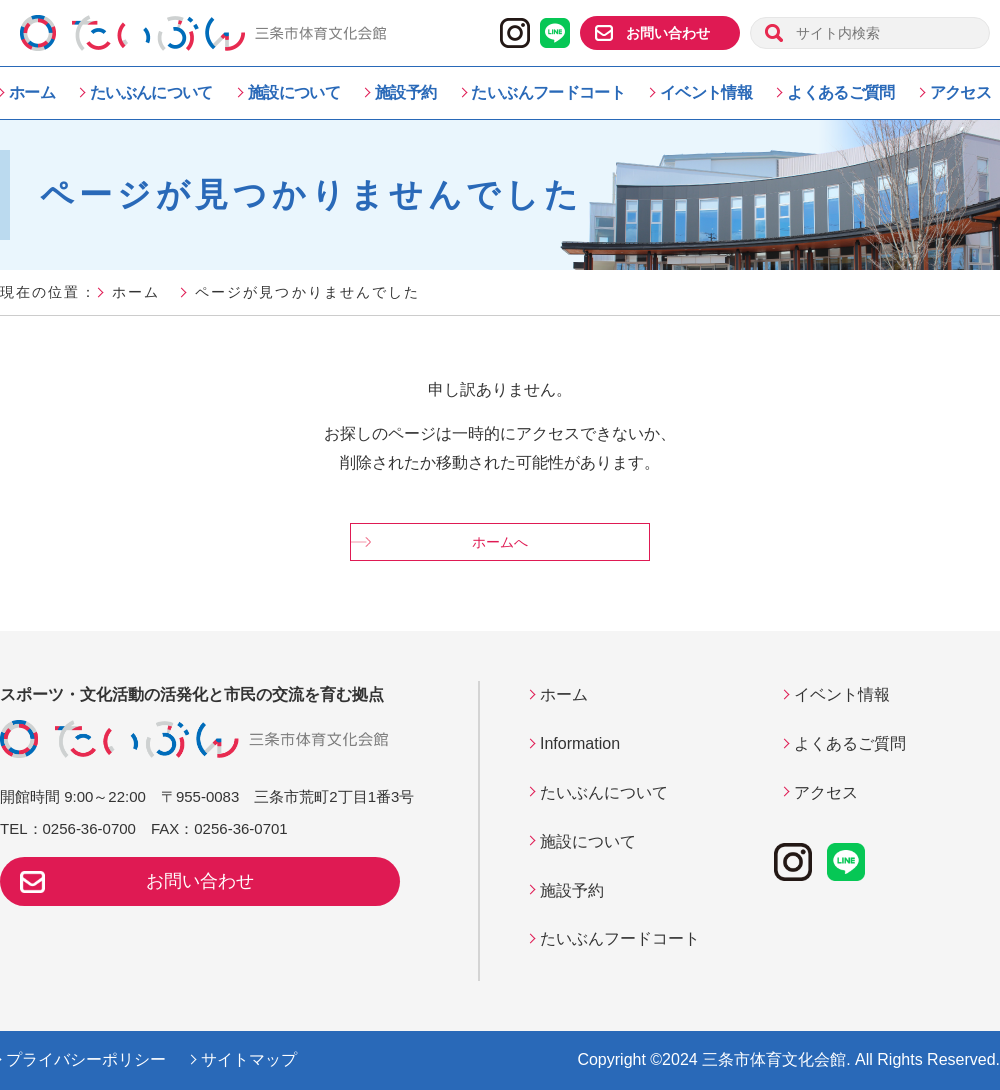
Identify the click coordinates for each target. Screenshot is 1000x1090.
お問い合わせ (668, 33)
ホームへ (500, 542)
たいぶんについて (151, 92)
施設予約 (405, 92)
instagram (515, 33)
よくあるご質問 (841, 92)
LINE (555, 33)
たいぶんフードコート (548, 92)
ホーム (32, 92)
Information (580, 743)
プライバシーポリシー (86, 1059)
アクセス (960, 92)
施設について (294, 92)
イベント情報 (706, 92)
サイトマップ (249, 1059)
